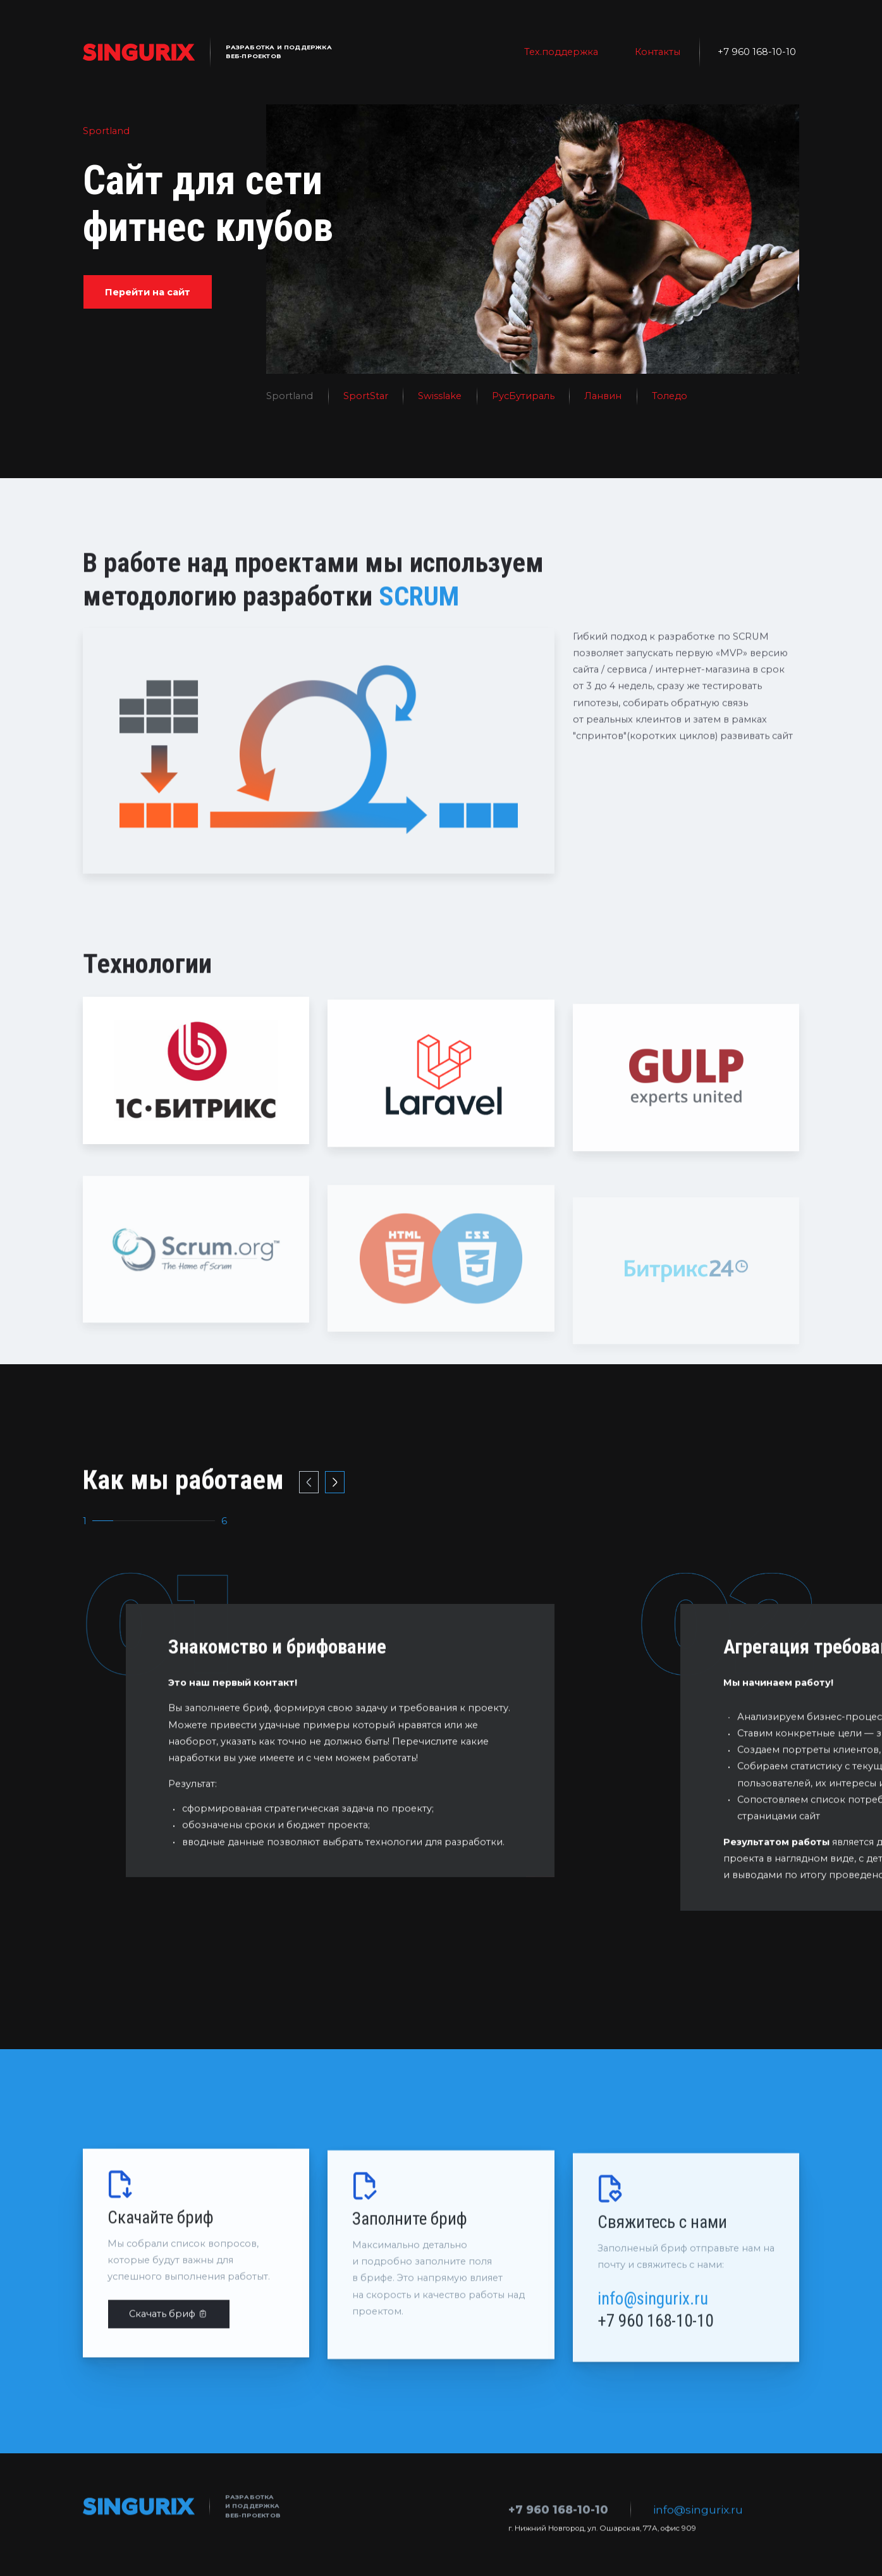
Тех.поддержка (561, 52)
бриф (256, 1768)
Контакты (657, 52)
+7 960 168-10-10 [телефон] (757, 52)
